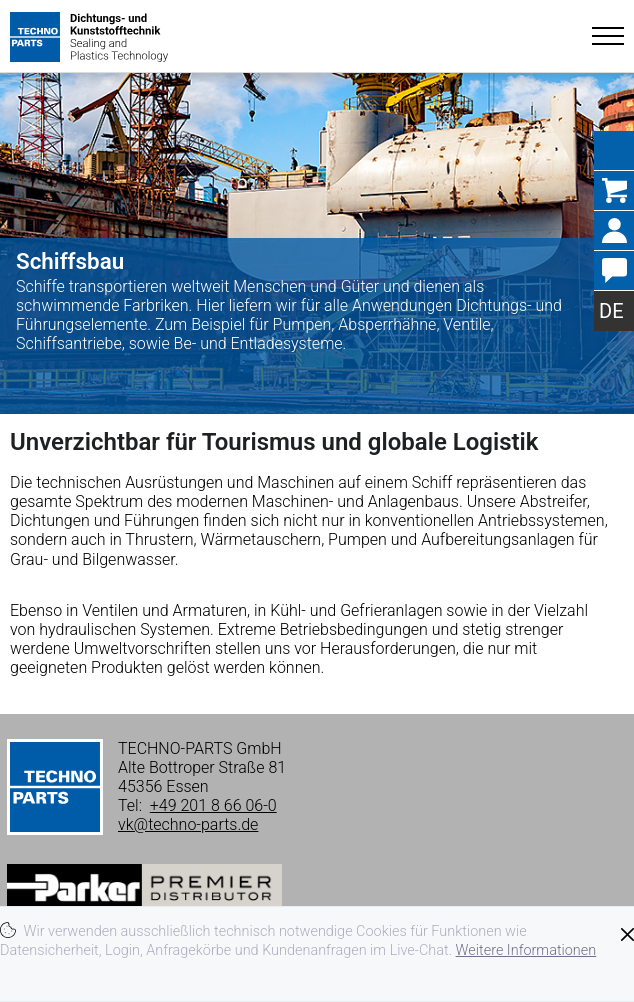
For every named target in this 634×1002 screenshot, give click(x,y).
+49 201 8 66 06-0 (213, 805)
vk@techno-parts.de (188, 824)
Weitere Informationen (526, 950)
